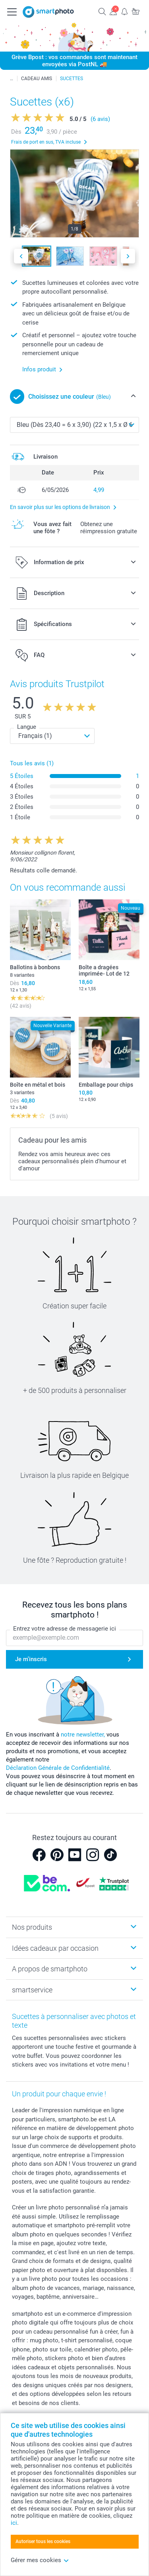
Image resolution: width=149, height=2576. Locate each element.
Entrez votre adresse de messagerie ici (64, 1628)
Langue (26, 726)
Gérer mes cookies (40, 2560)
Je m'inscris (31, 1659)
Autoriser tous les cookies (42, 2541)
